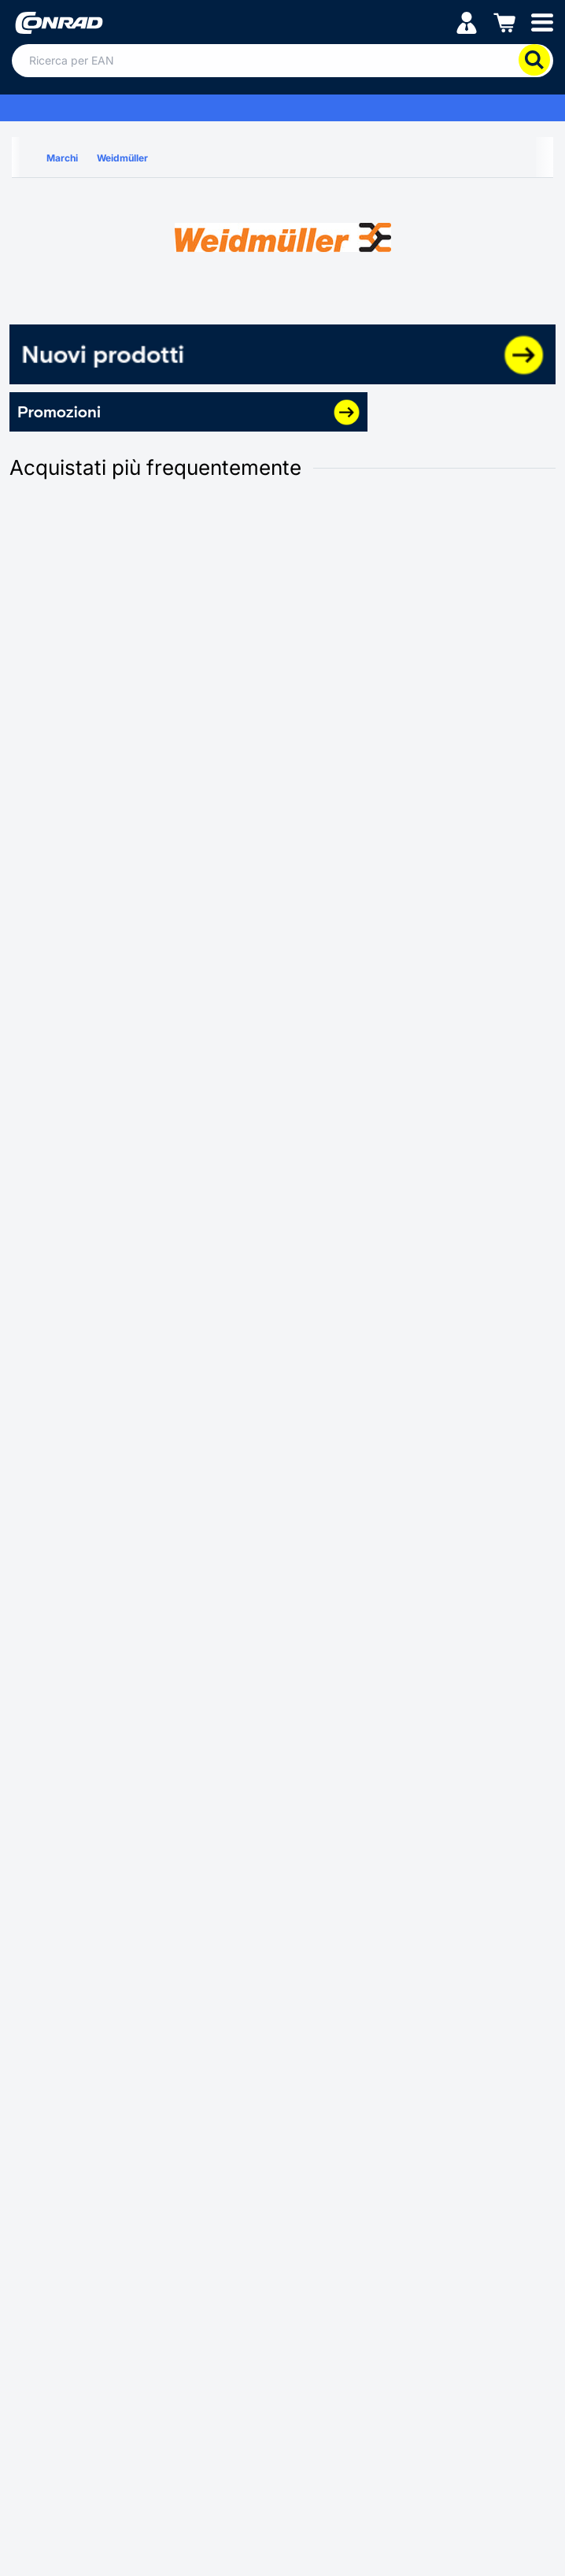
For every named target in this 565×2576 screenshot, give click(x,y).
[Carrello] (504, 21)
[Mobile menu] (542, 21)
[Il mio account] (467, 21)
